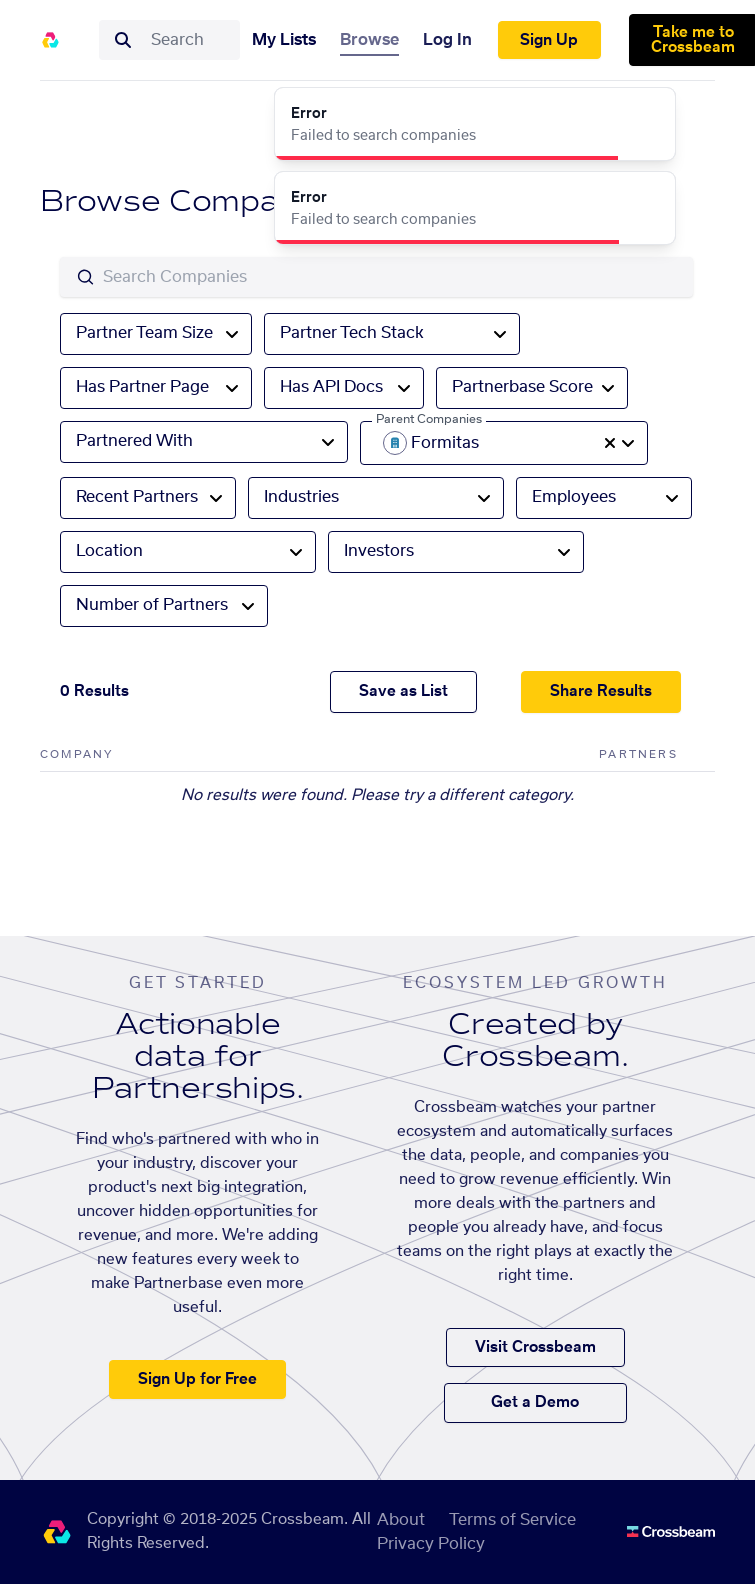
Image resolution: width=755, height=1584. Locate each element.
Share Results (601, 691)
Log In (447, 40)
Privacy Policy (431, 1544)
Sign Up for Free (197, 1379)
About (401, 1520)
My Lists (284, 40)
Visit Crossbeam (535, 1347)
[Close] (649, 114)
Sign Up (549, 40)
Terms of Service (512, 1520)
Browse (369, 40)
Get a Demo (535, 1402)
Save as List (403, 691)
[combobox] (189, 40)
